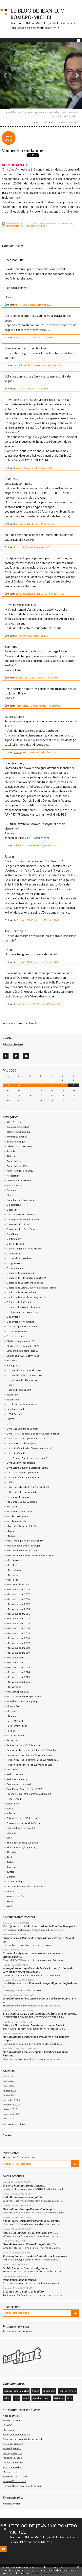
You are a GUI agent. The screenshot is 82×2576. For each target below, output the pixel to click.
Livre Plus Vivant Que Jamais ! (23, 1477)
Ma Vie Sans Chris (16, 1521)
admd (7, 2398)
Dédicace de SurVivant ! (19, 1302)
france (35, 2390)
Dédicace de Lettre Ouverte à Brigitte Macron (31, 1287)
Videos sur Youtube (13, 2462)
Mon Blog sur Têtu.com (15, 2476)
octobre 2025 (10, 2109)
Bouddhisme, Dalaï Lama (20, 1199)
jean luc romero (67, 2390)
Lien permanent (12, 223)
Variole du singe (15, 1881)
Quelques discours (13, 2443)
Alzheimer (12, 1156)
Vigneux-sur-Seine (17, 1895)
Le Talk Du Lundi (15, 1409)
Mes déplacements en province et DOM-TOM (31, 1555)
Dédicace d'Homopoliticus (21, 1272)
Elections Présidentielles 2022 (23, 1345)
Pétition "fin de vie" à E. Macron (23, 1745)
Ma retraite (13, 1506)
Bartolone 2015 (15, 1185)
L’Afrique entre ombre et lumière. (24, 2291)
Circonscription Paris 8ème (21, 1229)
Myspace (11, 1715)
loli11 (16, 547)
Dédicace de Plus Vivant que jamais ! (26, 1297)
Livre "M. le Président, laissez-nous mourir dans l (33, 1433)
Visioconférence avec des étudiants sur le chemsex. (35, 2256)
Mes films (12, 1565)
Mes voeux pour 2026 (18, 1681)
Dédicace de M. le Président (22, 1292)
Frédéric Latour (21, 706)
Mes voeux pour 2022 (18, 1662)
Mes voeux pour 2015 (18, 1633)
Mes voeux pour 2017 (18, 1643)
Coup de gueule (15, 1268)
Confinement (14, 1238)
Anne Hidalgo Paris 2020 (20, 1170)
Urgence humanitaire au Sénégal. (24, 2185)
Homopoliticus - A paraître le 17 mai (22, 2485)
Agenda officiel (11, 2415)
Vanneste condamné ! (24, 150)
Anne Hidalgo (14, 1160)
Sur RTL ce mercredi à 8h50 (65, 122)
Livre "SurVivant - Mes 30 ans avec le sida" (29, 1448)
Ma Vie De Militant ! (17, 1516)
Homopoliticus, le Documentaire (24, 1375)
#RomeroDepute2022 (19, 1131)
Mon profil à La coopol (14, 2481)
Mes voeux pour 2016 (18, 1638)
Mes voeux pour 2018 (18, 1647)
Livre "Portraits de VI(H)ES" (21, 1443)
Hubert (10, 1384)
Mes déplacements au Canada (23, 1550)
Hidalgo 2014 (14, 1365)
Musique (11, 1711)
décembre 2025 (11, 2099)
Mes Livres (12, 1574)
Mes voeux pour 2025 (18, 1677)
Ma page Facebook (13, 2457)
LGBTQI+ (12, 1419)
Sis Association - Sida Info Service (24, 1823)
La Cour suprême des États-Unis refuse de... (50, 2013)
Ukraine (11, 1876)
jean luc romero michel (16, 2390)
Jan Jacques (10, 1938)
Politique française (12, 226)
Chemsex (12, 1209)
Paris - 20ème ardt (17, 1725)
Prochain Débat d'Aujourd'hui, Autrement (29, 1793)
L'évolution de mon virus (19, 1496)
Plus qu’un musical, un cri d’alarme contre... (30, 2232)
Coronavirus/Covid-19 (19, 1258)
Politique (58, 2398)
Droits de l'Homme (17, 1331)
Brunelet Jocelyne (13, 1953)
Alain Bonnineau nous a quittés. (23, 2197)
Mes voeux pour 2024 (18, 1672)
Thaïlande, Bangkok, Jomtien (22, 1842)
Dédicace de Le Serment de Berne (25, 1282)
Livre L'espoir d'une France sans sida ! (27, 1457)
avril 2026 (8, 2081)
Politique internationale (19, 1784)
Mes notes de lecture (18, 1584)
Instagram (12, 1394)
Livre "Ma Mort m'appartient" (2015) (26, 1438)
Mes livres (8, 2429)
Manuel (18, 468)
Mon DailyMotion (12, 2448)
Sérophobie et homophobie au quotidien (24, 2439)
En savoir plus (23, 2573)
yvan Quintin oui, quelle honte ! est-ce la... (28, 1968)
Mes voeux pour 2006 (18, 1589)
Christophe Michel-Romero (21, 1214)
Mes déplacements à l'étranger (23, 1545)
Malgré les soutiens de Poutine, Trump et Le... (51, 1926)
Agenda (11, 1151)
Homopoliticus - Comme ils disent (25, 1370)
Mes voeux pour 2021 (18, 1657)
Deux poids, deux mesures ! (20, 2279)
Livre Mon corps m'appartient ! (23, 1472)
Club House (13, 1234)
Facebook (12, 1360)
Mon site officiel (11, 2420)
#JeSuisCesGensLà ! (18, 1126)
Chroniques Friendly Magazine (23, 1219)
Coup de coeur (14, 1263)
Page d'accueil (39, 122)
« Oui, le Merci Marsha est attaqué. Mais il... (39, 2025)
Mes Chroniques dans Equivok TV (25, 1540)
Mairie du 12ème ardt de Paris (23, 1526)
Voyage (11, 1900)
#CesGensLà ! (14, 1122)
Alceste (17, 752)
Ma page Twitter (11, 2471)
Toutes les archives (14, 2124)
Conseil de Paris (15, 1243)
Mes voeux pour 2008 (18, 1599)
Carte (7, 2135)
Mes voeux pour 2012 (18, 1618)
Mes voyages (14, 1686)
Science (11, 1813)
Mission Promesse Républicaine (24, 1696)
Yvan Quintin (11, 1926)
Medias (11, 1535)
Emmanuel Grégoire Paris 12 (22, 1350)
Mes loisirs (12, 1579)
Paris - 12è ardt (15, 1720)
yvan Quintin (11, 1998)
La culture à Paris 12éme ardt (22, 1404)
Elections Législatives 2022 (21, 1341)
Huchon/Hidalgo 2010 (19, 1389)
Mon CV (7, 2425)
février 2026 (9, 2090)
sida (69, 2398)
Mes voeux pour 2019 (18, 1652)
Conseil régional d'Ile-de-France (24, 1248)
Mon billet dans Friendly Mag (22, 1701)
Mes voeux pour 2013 (18, 1623)
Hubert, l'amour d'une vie (16, 2434)
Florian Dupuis (12, 2036)
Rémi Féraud (14, 1798)
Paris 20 (11, 1730)
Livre (9, 1423)
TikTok (10, 1861)
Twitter (10, 1871)
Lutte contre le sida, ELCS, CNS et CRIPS (28, 1487)
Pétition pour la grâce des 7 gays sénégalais (30, 1754)
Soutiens (11, 1832)
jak (15, 388)
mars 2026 (8, 2085)
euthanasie (49, 2390)
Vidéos (10, 1891)
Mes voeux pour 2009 (18, 1603)
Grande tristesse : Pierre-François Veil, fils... (30, 2244)
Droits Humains (15, 1336)
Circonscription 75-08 (18, 1224)
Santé (10, 1808)
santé (26, 2398)
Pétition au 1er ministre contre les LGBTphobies (32, 1749)
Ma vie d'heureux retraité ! (21, 1511)
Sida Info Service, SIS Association (24, 1818)
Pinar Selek (13, 1769)
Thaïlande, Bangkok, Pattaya (22, 1847)
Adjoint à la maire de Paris (21, 1146)
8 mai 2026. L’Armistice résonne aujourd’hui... (31, 2220)
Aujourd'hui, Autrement (19, 1180)
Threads (11, 1852)
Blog (9, 1194)
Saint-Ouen (13, 1803)
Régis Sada (19, 524)
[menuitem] (41, 114)
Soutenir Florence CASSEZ (21, 1827)
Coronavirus (13, 1253)
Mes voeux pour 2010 (18, 1608)
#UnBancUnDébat (17, 1136)
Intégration (13, 1399)
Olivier (17, 305)
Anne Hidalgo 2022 (17, 1165)
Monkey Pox (13, 1706)
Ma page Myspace (12, 2453)
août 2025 (8, 2118)
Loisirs (10, 1482)
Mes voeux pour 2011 (18, 1613)
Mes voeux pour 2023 (18, 1667)
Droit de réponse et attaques (22, 1326)
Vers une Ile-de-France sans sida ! (25, 1886)
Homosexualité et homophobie (56, 223)
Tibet (9, 1857)
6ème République (16, 1141)
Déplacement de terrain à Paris (23, 1311)
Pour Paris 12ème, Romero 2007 (24, 1789)
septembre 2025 (11, 2113)
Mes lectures (14, 1569)
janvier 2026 (9, 2095)
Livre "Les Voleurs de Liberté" (22, 1428)
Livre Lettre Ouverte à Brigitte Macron (27, 1467)
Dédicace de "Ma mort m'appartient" (26, 1277)
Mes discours (14, 1560)
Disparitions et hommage (20, 1321)
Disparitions (13, 1316)
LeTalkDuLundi (15, 1414)
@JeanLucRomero (13, 1044)
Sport (9, 1837)
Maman (11, 1531)
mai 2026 (8, 2076)
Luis (5, 2025)
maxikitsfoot (10, 1983)
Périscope (12, 1740)
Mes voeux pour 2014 (18, 1628)
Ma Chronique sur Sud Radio (22, 1501)
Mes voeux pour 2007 (18, 1594)
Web (9, 1905)
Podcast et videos (16, 1774)
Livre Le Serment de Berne (21, 1462)
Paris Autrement (16, 1735)
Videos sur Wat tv (12, 2467)
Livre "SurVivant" (16, 1453)
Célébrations (14, 1204)
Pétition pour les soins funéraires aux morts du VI (33, 1759)
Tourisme (12, 1866)
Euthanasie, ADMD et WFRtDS (23, 1355)
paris (16, 2398)
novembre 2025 (11, 2104)
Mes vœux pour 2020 (18, 1691)
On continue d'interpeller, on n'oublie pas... (29, 2209)
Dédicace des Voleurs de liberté (24, 1306)
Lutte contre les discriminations (24, 1491)
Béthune (11, 1190)
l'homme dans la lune (24, 594)
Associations (14, 1175)
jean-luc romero (41, 2398)
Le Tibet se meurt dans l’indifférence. (26, 2268)
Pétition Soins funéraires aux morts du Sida (29, 1764)
